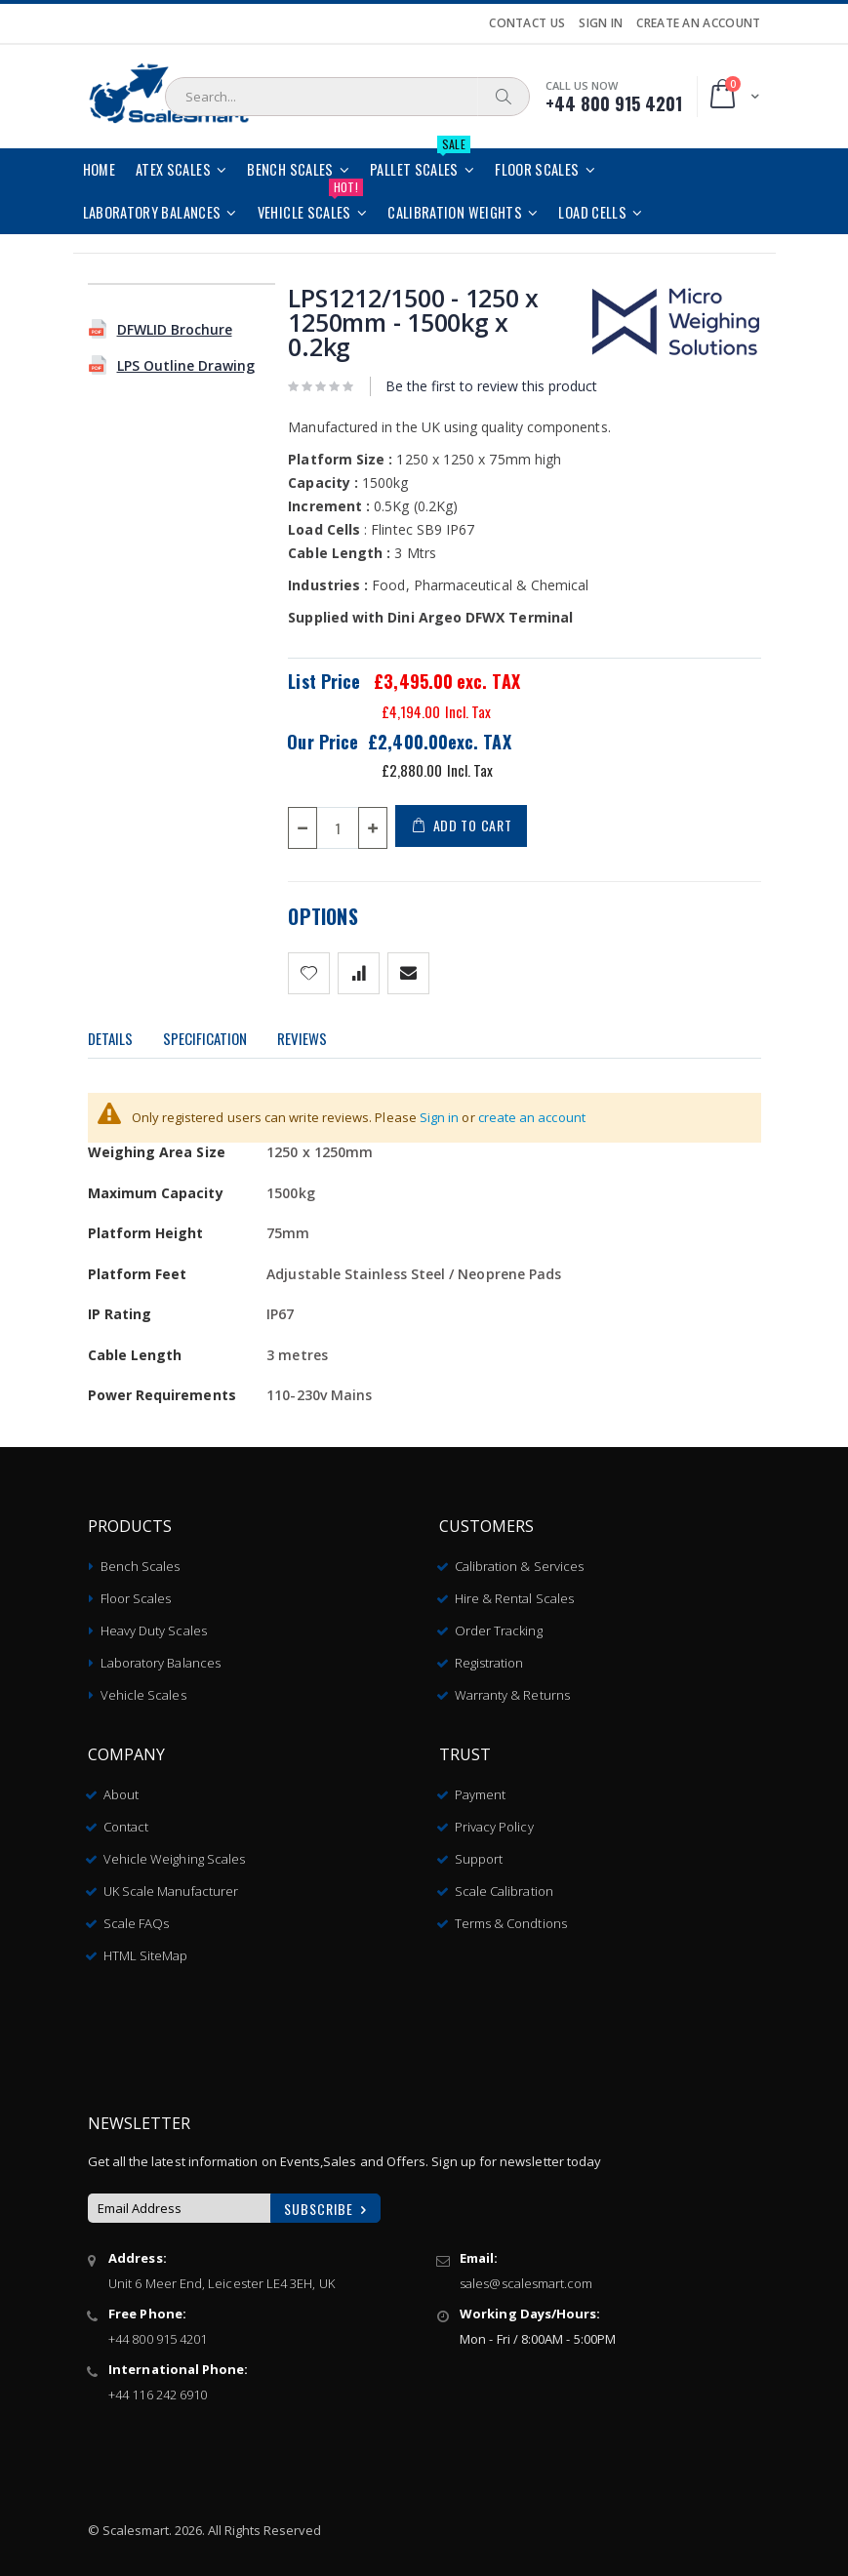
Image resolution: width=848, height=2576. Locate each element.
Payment (480, 1788)
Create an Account (698, 23)
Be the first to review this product (491, 386)
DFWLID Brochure (174, 329)
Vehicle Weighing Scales (174, 1853)
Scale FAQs (136, 1917)
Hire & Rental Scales (514, 1592)
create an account (532, 1117)
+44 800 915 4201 (157, 2333)
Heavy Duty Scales (154, 1624)
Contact (125, 1821)
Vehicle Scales (143, 1689)
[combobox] (347, 96)
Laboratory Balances (161, 1657)
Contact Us (527, 23)
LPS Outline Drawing (186, 365)
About (121, 1788)
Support (479, 1853)
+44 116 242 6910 (157, 2388)
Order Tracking (499, 1624)
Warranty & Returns (512, 1689)
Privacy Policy (494, 1821)
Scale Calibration (504, 1885)
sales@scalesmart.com (526, 2277)
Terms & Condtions (511, 1917)
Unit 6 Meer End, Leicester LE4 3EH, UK (221, 2277)
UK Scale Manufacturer (170, 1885)
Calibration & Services (519, 1560)
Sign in (440, 1117)
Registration (489, 1657)
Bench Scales (141, 1560)
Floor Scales (136, 1592)
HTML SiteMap (145, 1949)
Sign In (601, 23)
